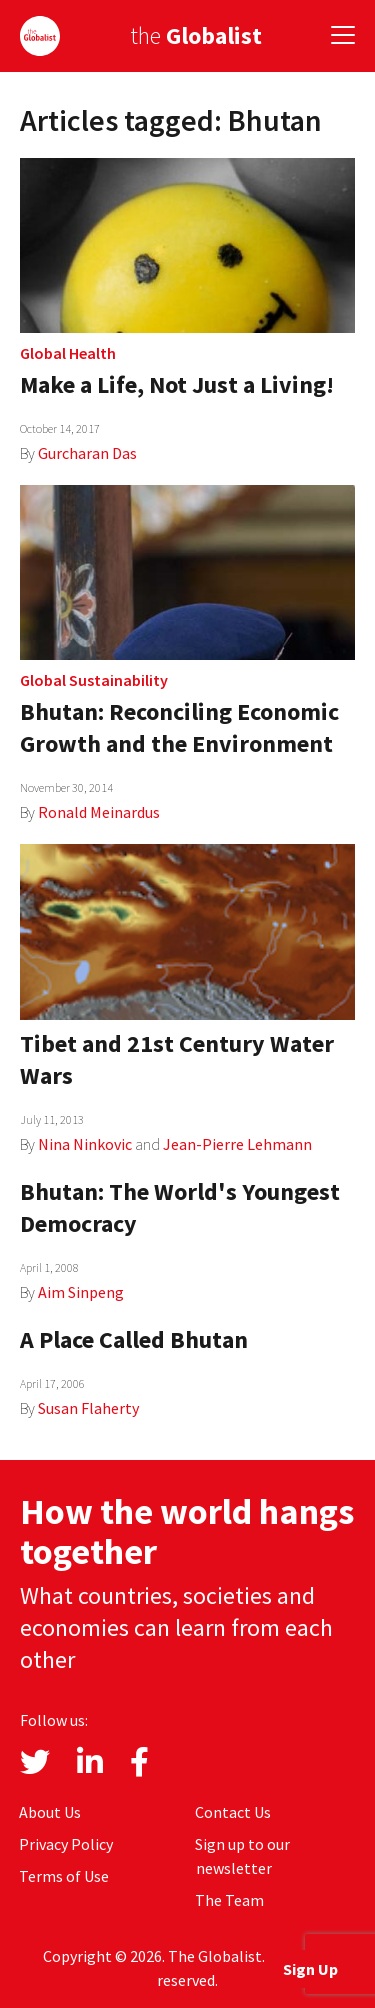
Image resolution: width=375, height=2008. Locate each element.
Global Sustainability (94, 680)
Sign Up (310, 1969)
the (196, 35)
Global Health (68, 353)
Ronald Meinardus (99, 812)
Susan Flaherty (88, 1408)
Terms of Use (64, 1876)
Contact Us (233, 1812)
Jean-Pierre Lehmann (237, 1144)
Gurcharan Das (87, 453)
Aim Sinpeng (81, 1292)
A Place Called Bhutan (134, 1339)
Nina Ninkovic (85, 1144)
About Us (50, 1812)
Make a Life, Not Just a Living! (177, 384)
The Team (229, 1900)
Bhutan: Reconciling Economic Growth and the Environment (179, 727)
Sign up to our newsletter (242, 1856)
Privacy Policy (66, 1844)
